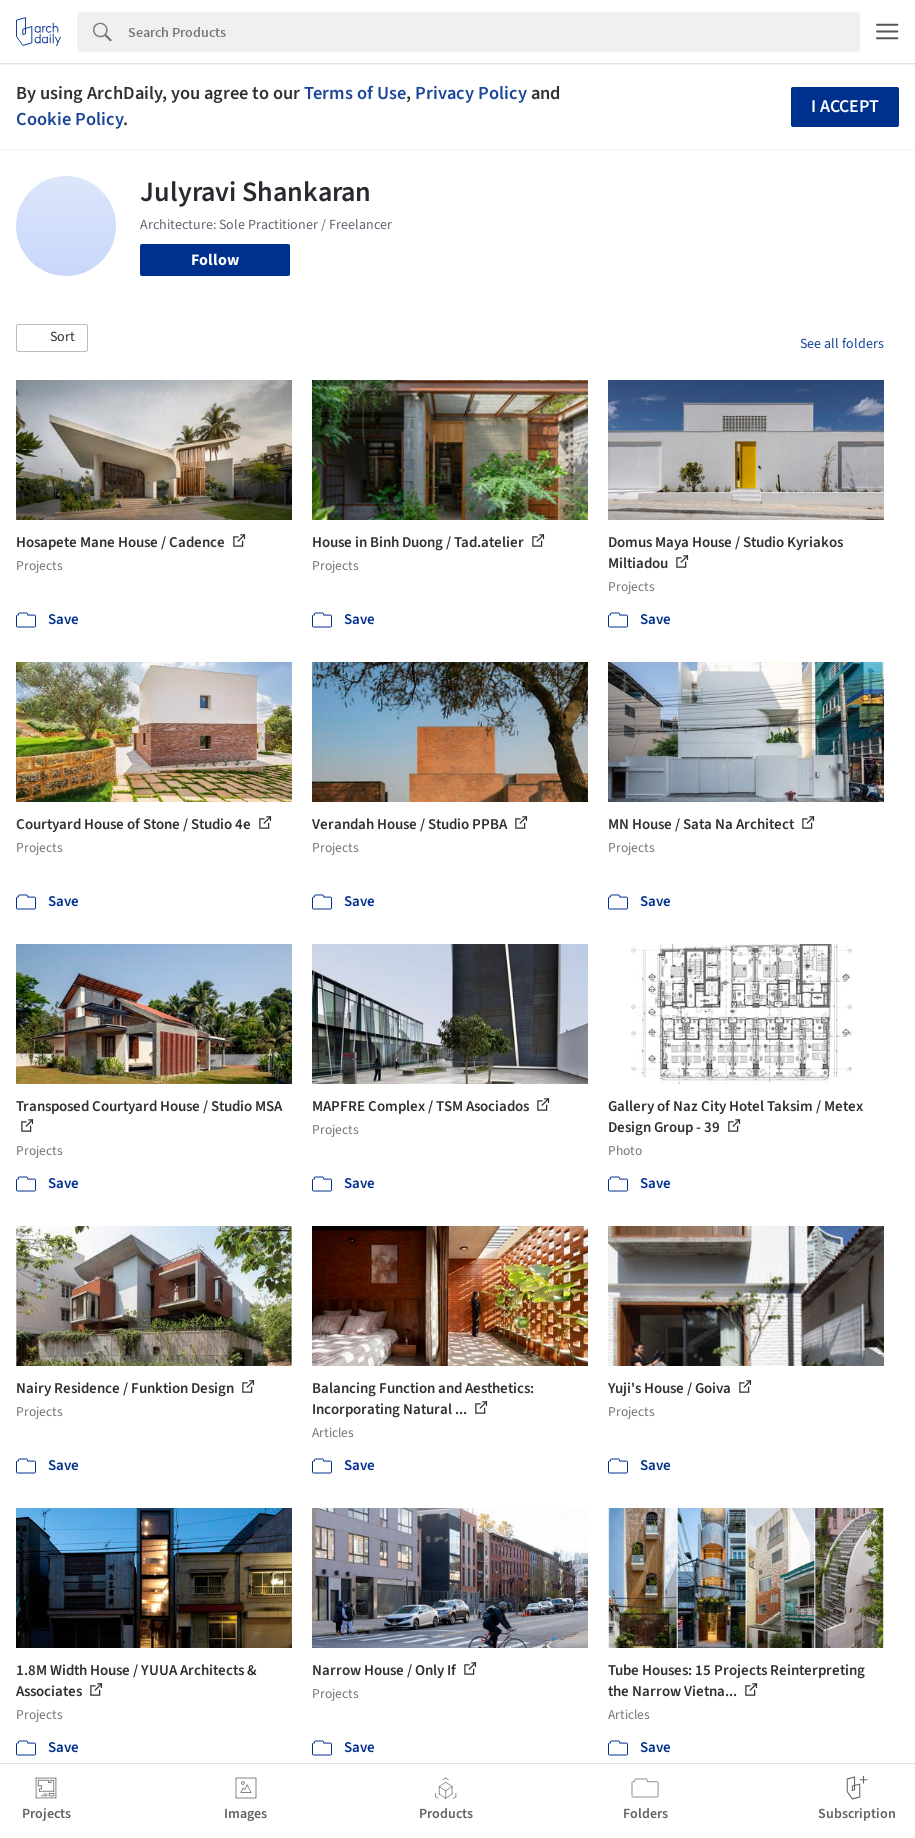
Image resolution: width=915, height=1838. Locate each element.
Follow (215, 260)
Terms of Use (355, 93)
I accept (845, 106)
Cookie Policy (69, 119)
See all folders (842, 344)
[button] (52, 338)
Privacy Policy (471, 93)
